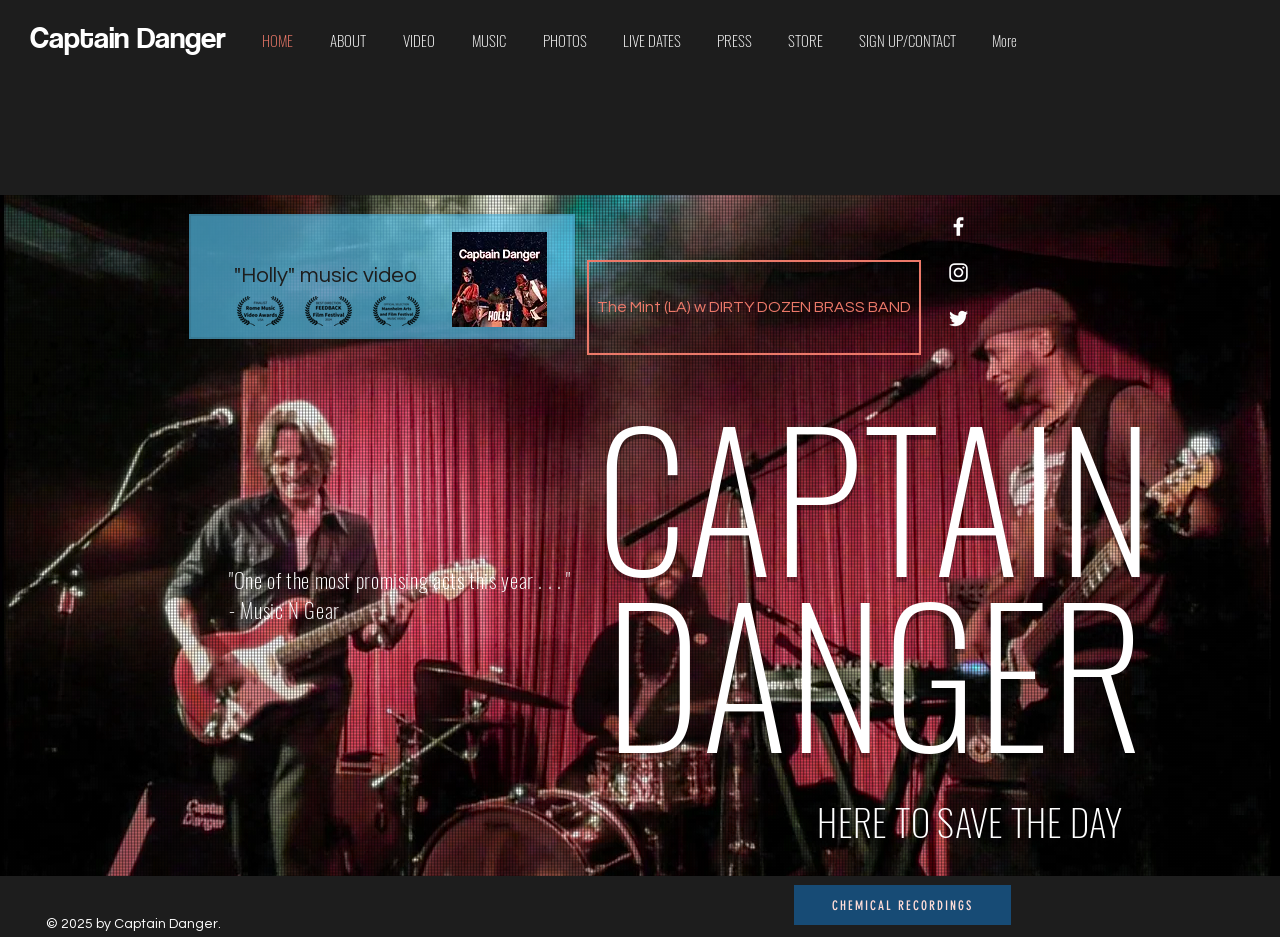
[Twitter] (958, 318)
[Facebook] (958, 226)
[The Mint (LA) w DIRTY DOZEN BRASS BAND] (754, 307)
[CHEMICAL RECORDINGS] (902, 905)
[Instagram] (958, 272)
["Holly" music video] (382, 276)
